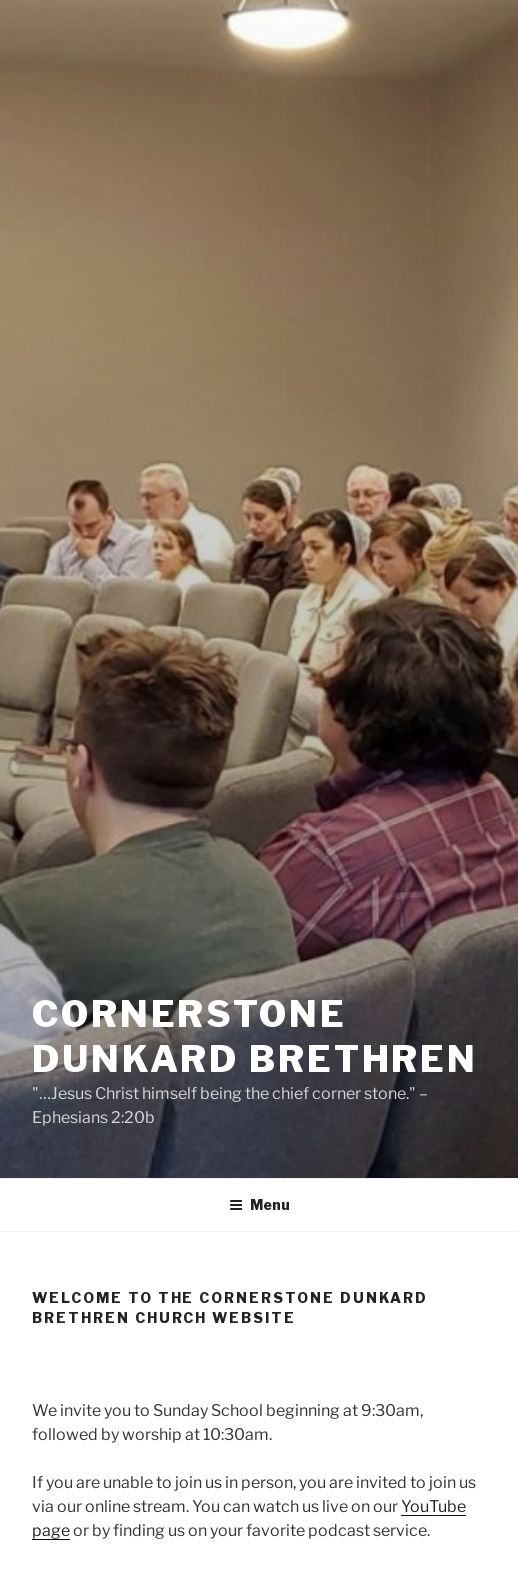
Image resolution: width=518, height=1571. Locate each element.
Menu (259, 1204)
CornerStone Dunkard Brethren (255, 1036)
